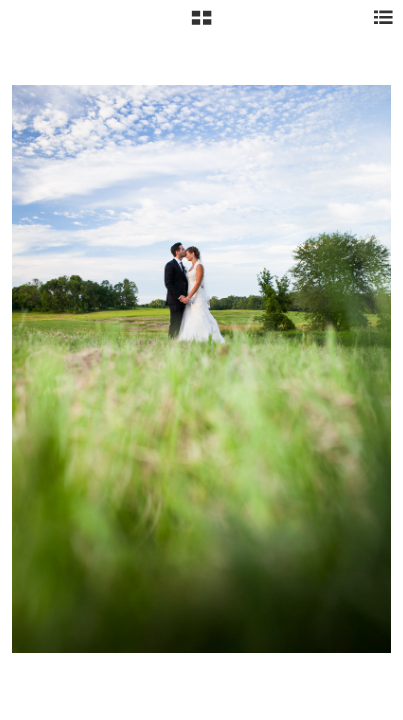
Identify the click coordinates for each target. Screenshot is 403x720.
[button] (201, 25)
